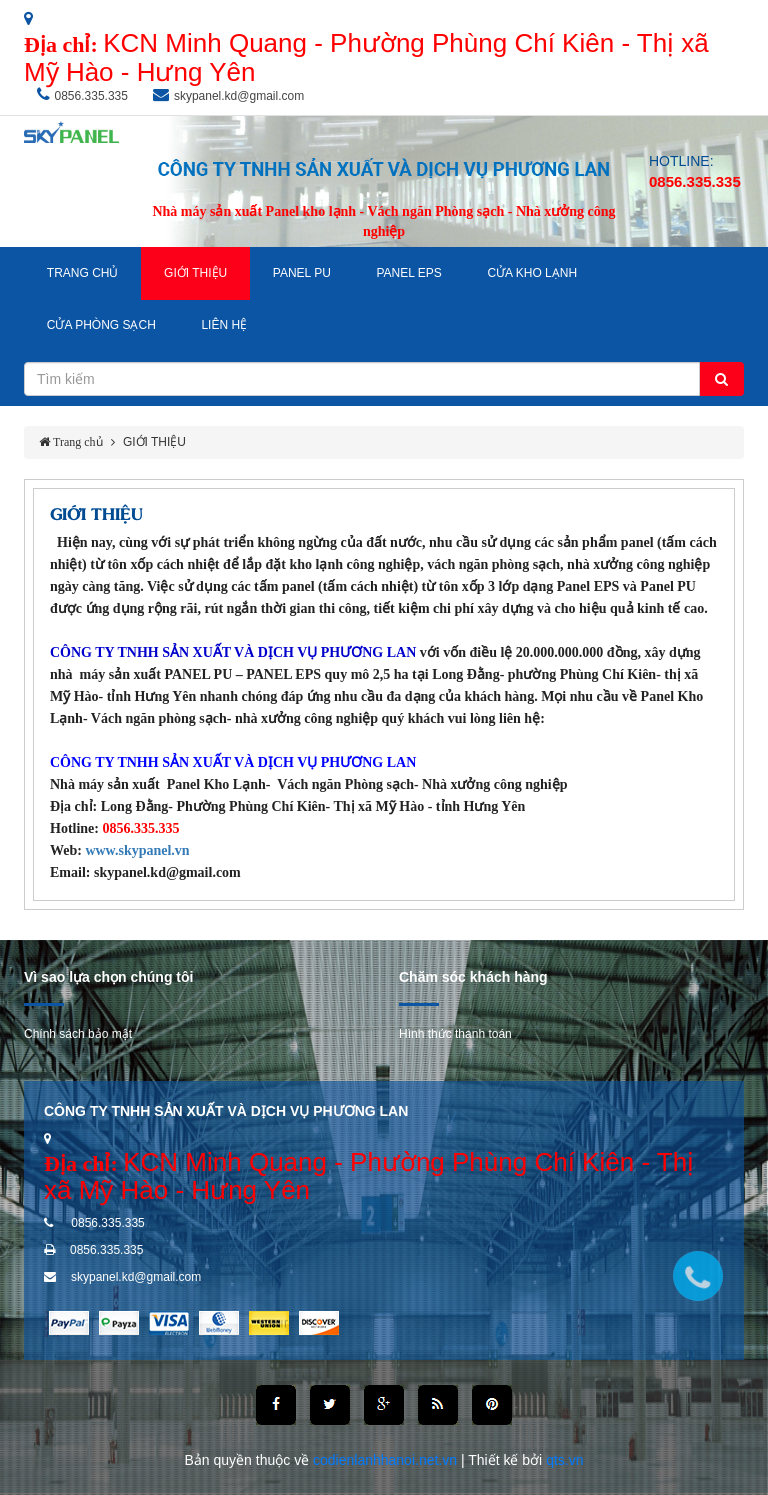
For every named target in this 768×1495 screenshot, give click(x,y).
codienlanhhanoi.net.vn (387, 1460)
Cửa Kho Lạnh (532, 273)
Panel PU (302, 273)
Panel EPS (408, 273)
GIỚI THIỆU (195, 273)
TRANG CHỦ (83, 273)
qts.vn (564, 1460)
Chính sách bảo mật (78, 1034)
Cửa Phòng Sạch (101, 325)
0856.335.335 (91, 96)
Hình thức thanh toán (455, 1034)
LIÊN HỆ (224, 325)
